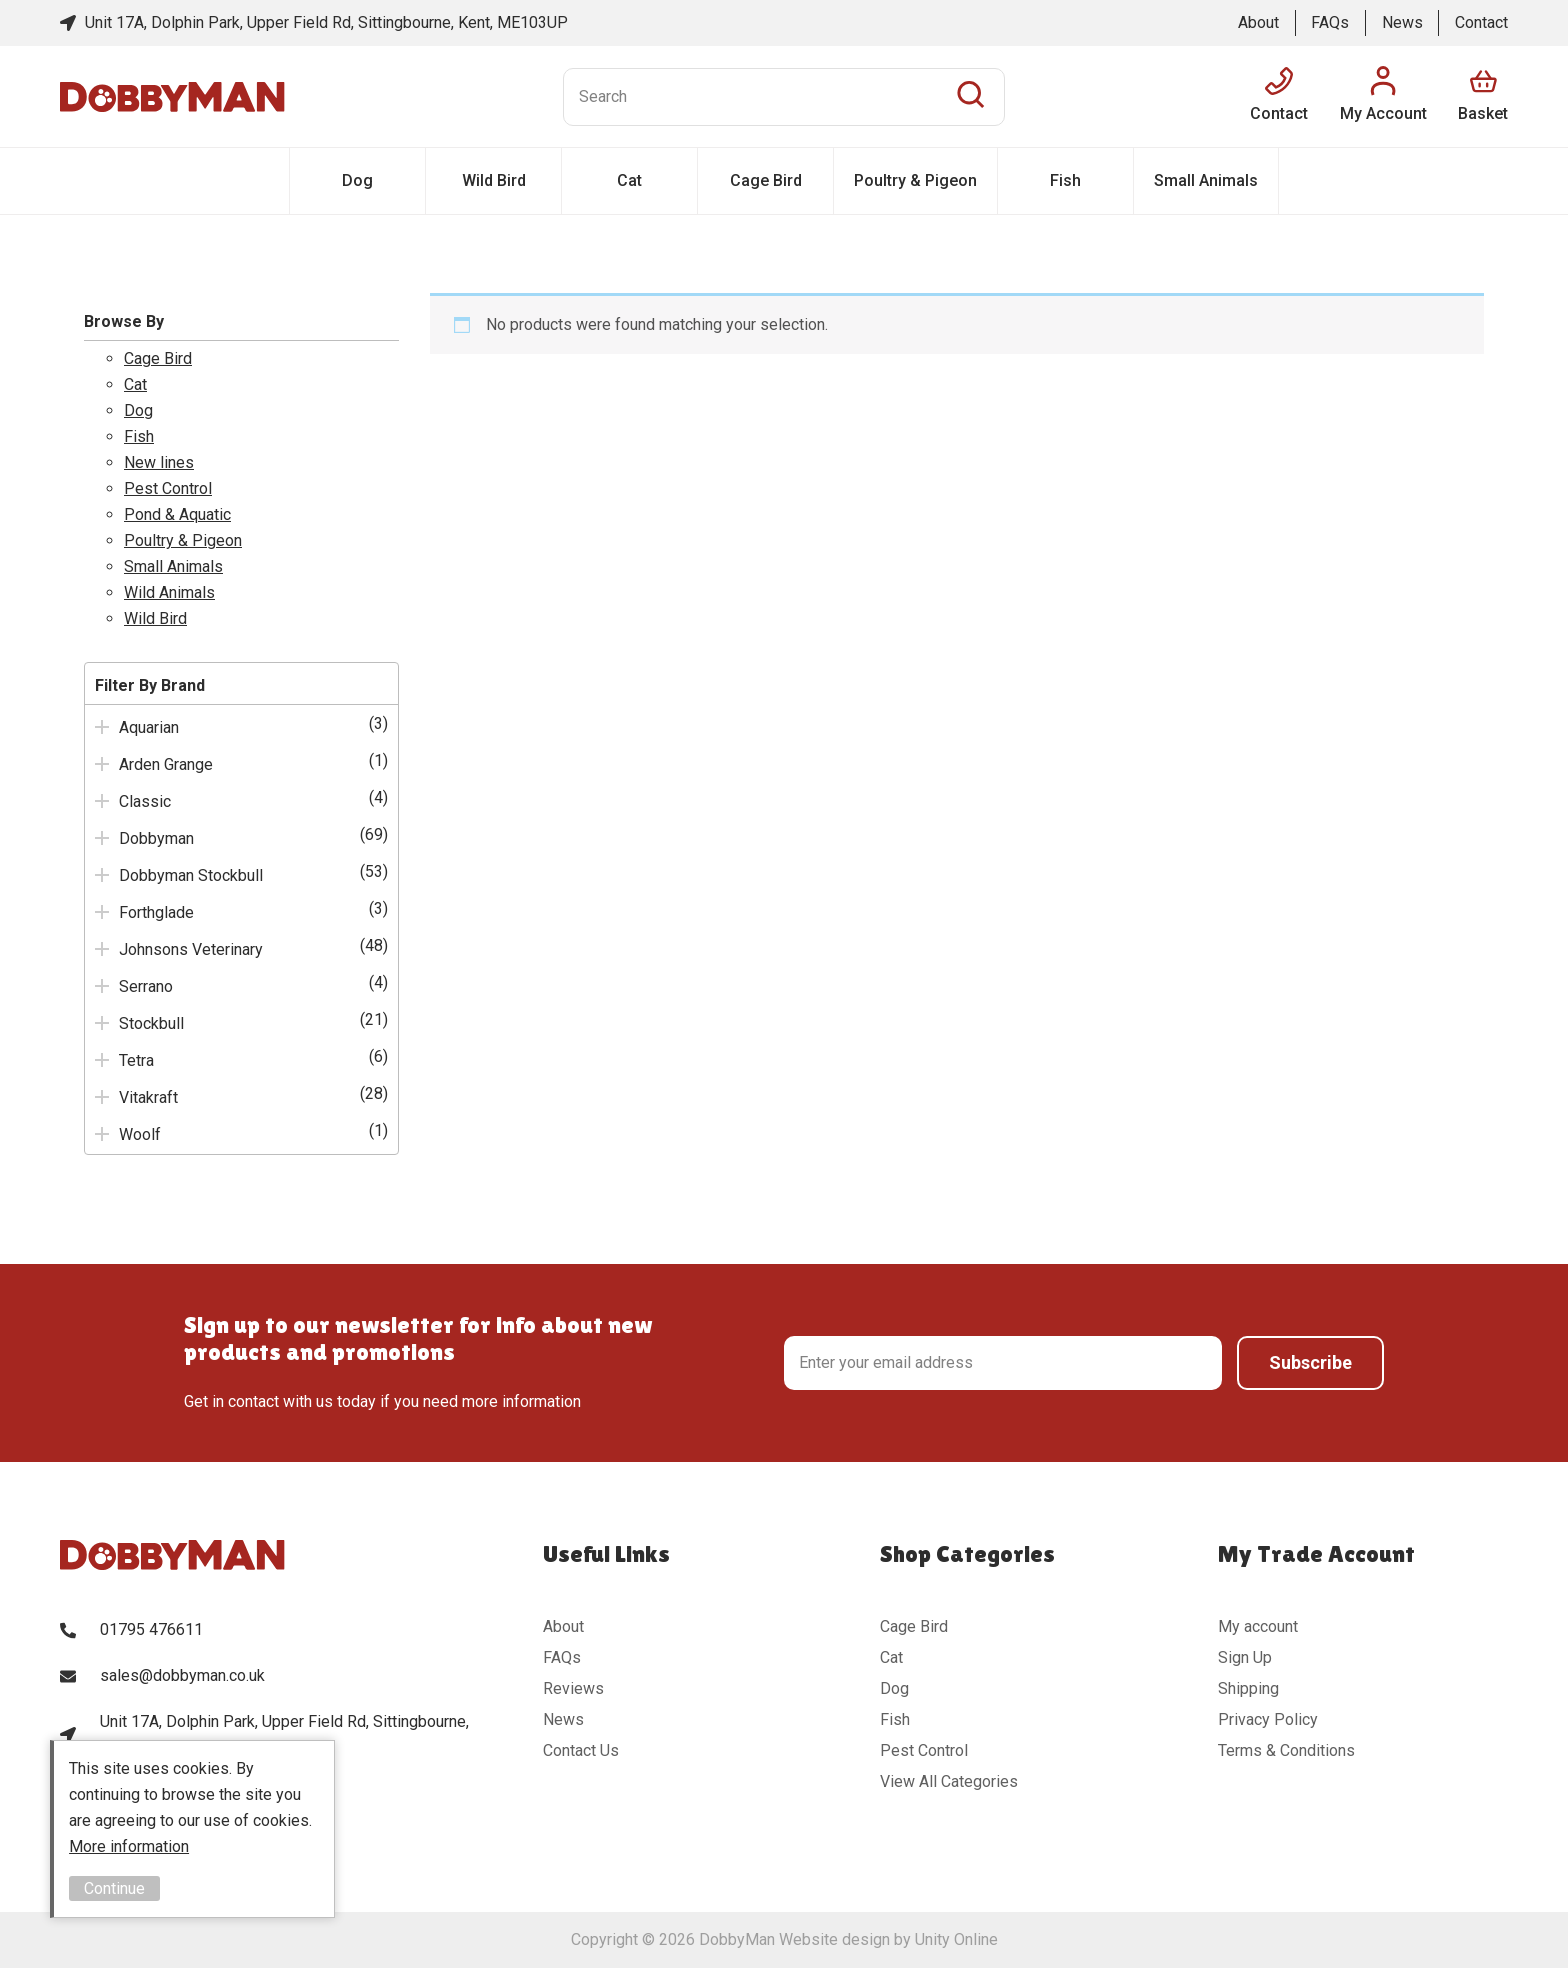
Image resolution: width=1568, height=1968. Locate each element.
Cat (629, 180)
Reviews (573, 1688)
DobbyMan (172, 97)
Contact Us (581, 1750)
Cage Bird (766, 180)
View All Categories (949, 1781)
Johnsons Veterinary (191, 949)
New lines (159, 462)
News (1402, 22)
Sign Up (1245, 1657)
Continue (114, 1888)
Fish (1065, 180)
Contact (1481, 22)
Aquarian (149, 727)
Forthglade (156, 912)
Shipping (1248, 1688)
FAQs (1330, 22)
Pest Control (168, 488)
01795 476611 (151, 1629)
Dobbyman (156, 838)
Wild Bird (494, 180)
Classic (145, 801)
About (1258, 22)
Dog (357, 180)
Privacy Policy (1268, 1719)
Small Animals (1206, 180)
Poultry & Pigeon (915, 180)
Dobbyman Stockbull (191, 875)
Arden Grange (166, 764)
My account (1258, 1626)
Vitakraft (148, 1097)
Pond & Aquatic (177, 514)
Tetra (136, 1060)
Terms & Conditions (1286, 1750)
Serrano (146, 986)
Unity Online (956, 1939)
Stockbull (151, 1023)
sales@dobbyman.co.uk (182, 1675)
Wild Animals (169, 592)
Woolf (140, 1134)
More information (129, 1846)
